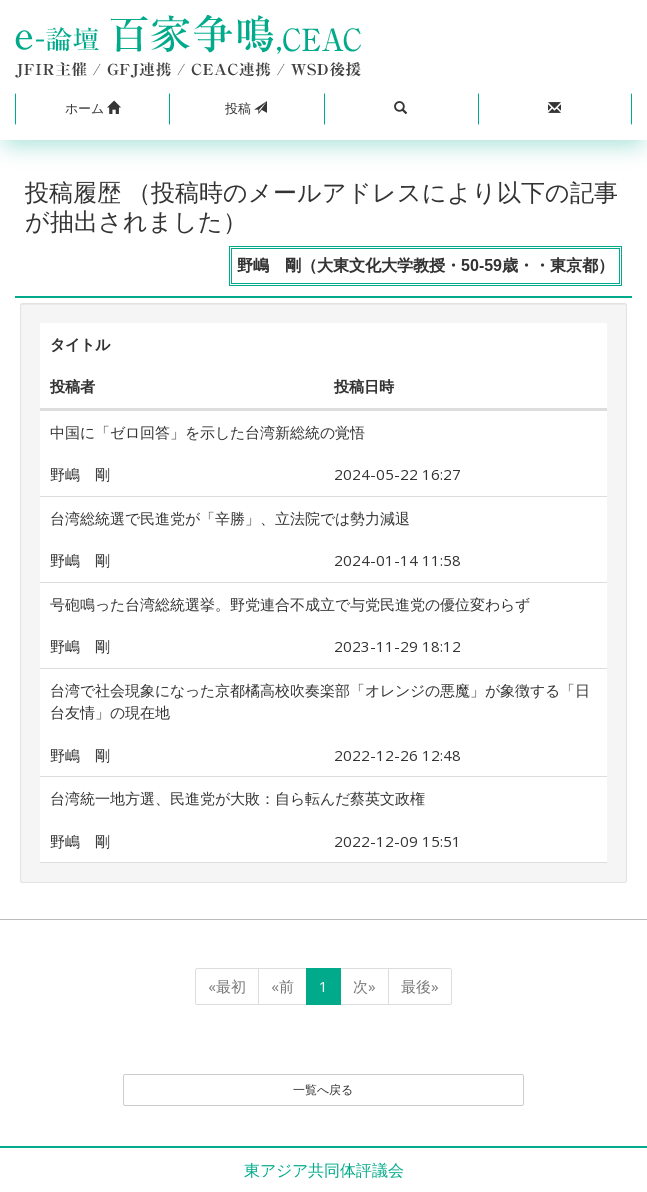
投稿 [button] (246, 108)
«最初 (227, 986)
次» (364, 986)
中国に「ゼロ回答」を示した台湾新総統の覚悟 (207, 432)
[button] (92, 109)
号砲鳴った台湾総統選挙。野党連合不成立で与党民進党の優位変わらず (290, 604)
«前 (282, 986)
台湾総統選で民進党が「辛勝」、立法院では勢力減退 (230, 518)
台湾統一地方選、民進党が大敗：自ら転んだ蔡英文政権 (237, 798)
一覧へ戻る (323, 1089)
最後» (420, 986)
